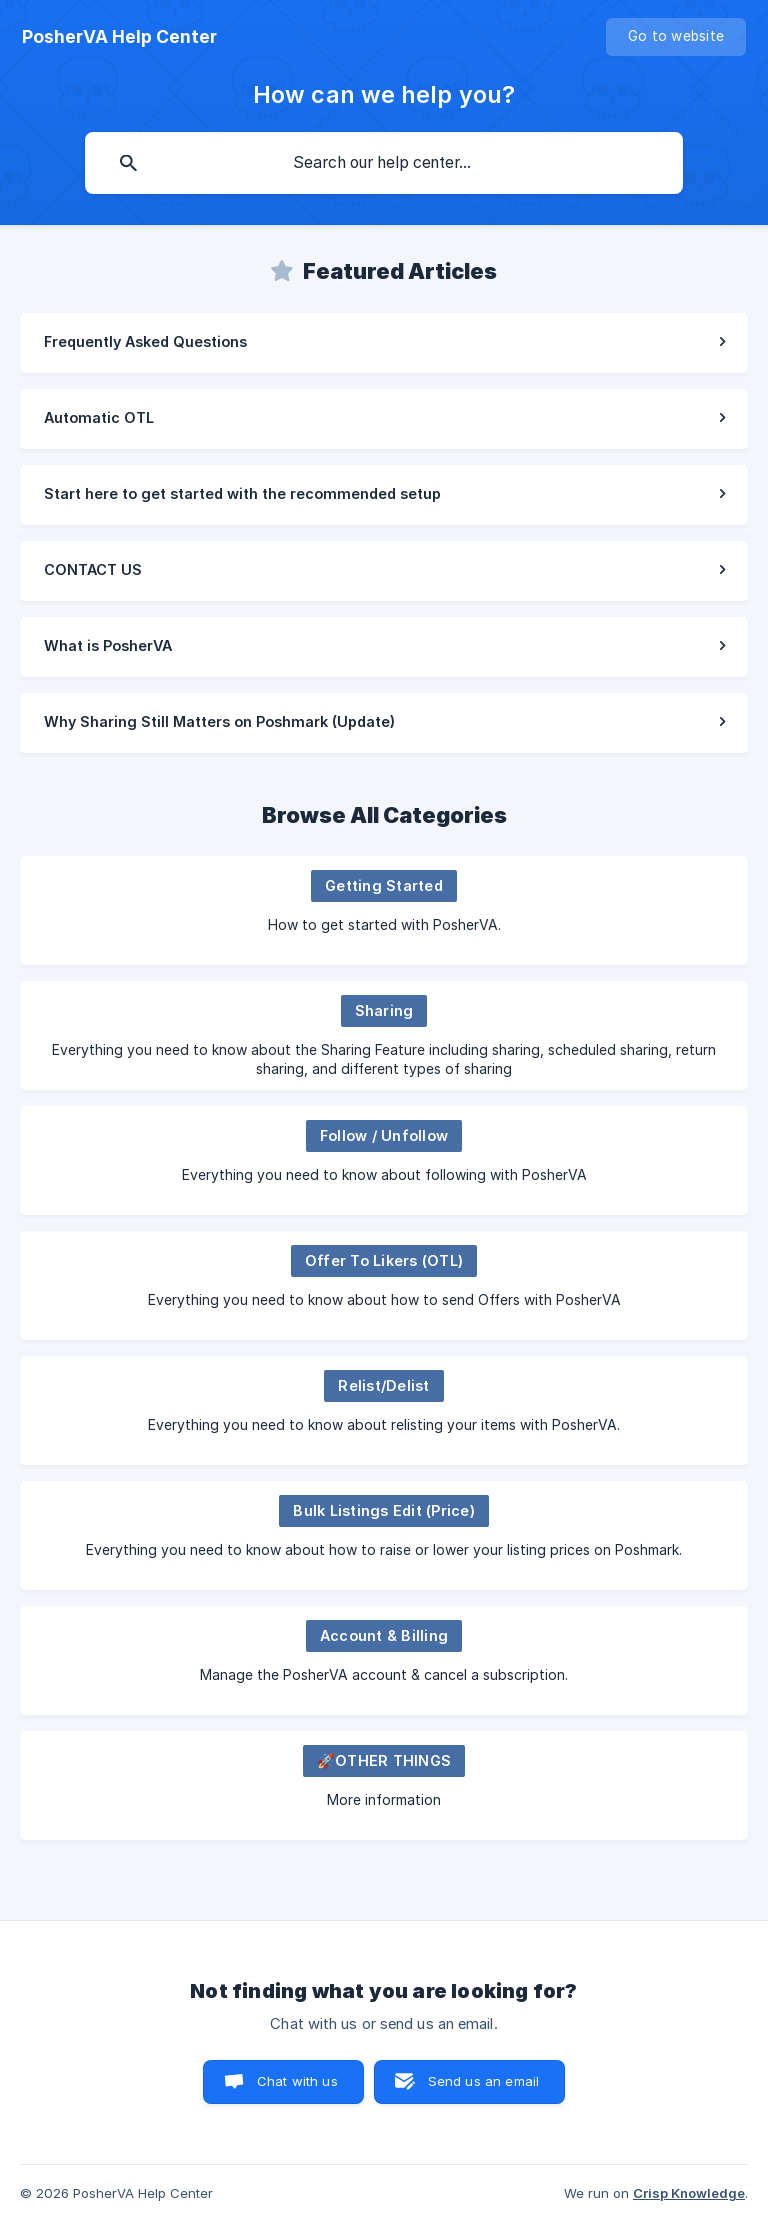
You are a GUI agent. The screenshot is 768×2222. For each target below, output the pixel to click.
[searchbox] (384, 163)
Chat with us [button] (297, 2081)
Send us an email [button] (483, 2081)
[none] (119, 37)
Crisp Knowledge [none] (689, 2193)
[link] (384, 343)
